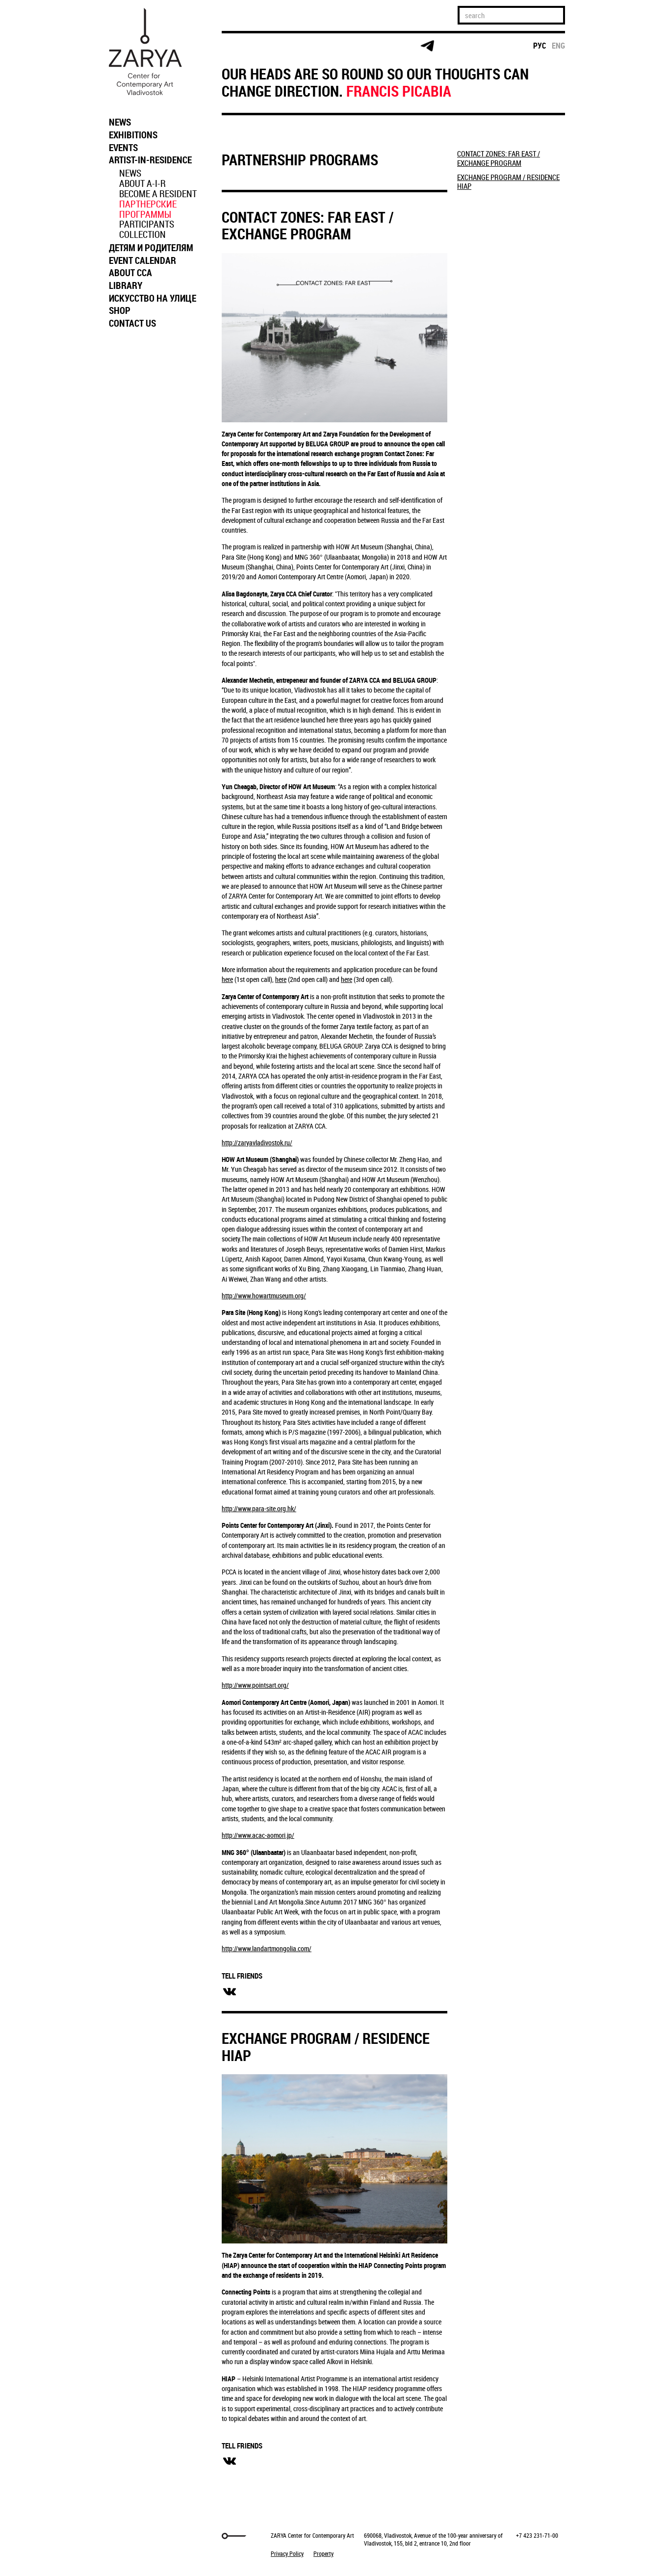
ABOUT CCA (130, 272)
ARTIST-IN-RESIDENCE (150, 160)
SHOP (119, 310)
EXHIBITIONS (133, 135)
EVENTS (123, 147)
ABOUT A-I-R (142, 183)
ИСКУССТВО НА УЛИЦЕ (152, 298)
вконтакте (229, 1992)
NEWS (120, 122)
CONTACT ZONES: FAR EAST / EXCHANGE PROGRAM (307, 225)
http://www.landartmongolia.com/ (266, 1948)
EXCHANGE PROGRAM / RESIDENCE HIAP (326, 2046)
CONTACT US (132, 323)
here (227, 979)
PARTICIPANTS (146, 224)
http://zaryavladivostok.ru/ (257, 1142)
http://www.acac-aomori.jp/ (258, 1835)
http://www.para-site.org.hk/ (259, 1508)
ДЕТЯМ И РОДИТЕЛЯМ (151, 247)
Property (323, 2553)
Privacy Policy (287, 2553)
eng (558, 45)
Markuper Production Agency (129, 2536)
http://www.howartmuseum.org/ (264, 1295)
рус (539, 45)
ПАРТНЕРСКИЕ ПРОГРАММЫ (148, 209)
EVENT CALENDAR (142, 260)
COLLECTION (142, 234)
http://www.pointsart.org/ (255, 1685)
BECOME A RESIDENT (158, 193)
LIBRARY (125, 285)
